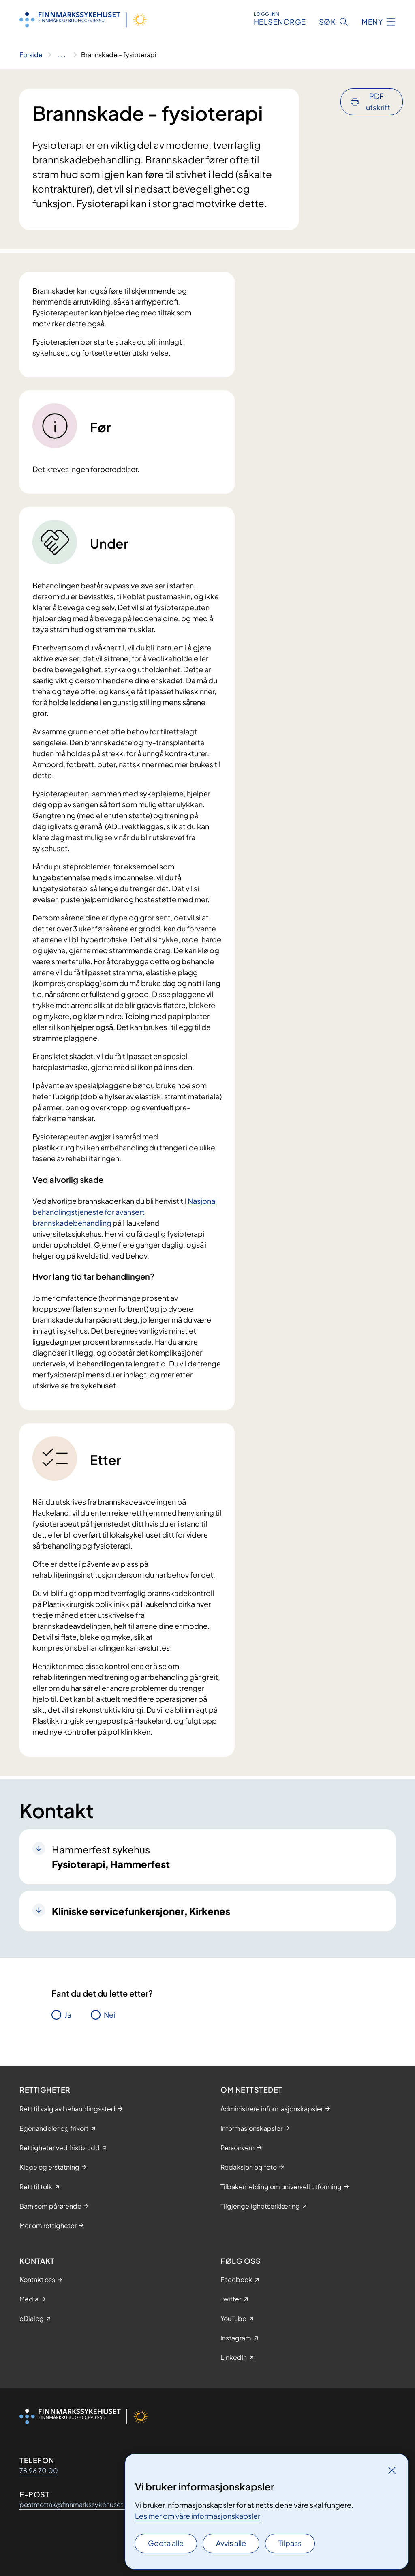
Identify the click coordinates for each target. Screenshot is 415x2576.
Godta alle (166, 2543)
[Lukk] (391, 2470)
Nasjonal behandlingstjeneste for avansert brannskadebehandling (124, 1211)
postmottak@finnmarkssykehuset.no (76, 2504)
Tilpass (290, 2543)
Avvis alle (231, 2543)
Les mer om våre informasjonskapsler (197, 2515)
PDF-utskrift (378, 101)
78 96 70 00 (38, 2470)
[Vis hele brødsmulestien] (62, 55)
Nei (109, 2014)
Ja (67, 2014)
